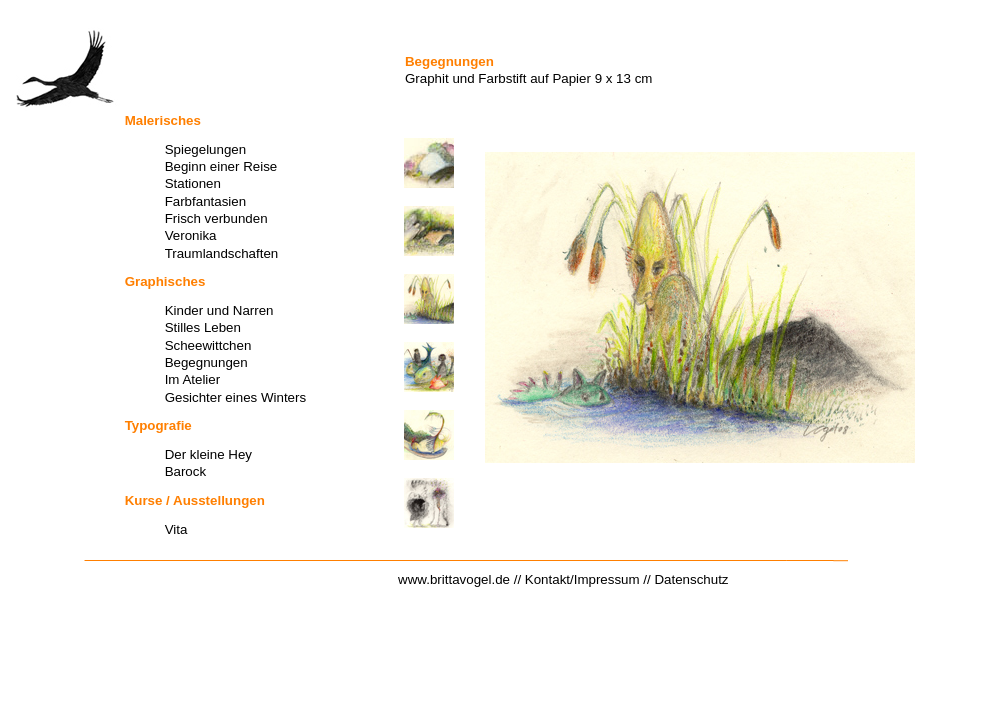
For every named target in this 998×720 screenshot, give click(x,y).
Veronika (191, 235)
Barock (185, 471)
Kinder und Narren (219, 310)
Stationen (193, 183)
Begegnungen (206, 362)
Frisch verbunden (216, 218)
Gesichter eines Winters (235, 397)
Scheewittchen (208, 345)
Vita (176, 529)
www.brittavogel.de (454, 579)
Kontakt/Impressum (582, 579)
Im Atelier (193, 379)
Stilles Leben (203, 327)
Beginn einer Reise (221, 166)
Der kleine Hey (208, 454)
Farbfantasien (206, 201)
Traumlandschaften (222, 253)
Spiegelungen (206, 149)
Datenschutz (691, 579)
